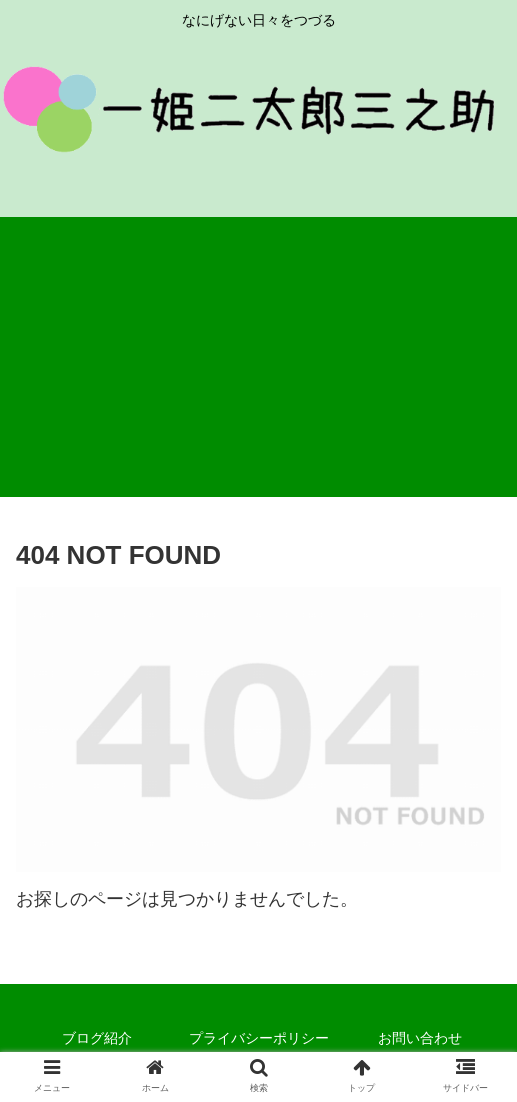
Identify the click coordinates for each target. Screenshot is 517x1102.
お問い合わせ (420, 1038)
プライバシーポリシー (259, 1038)
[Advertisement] (258, 357)
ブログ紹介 (97, 1038)
